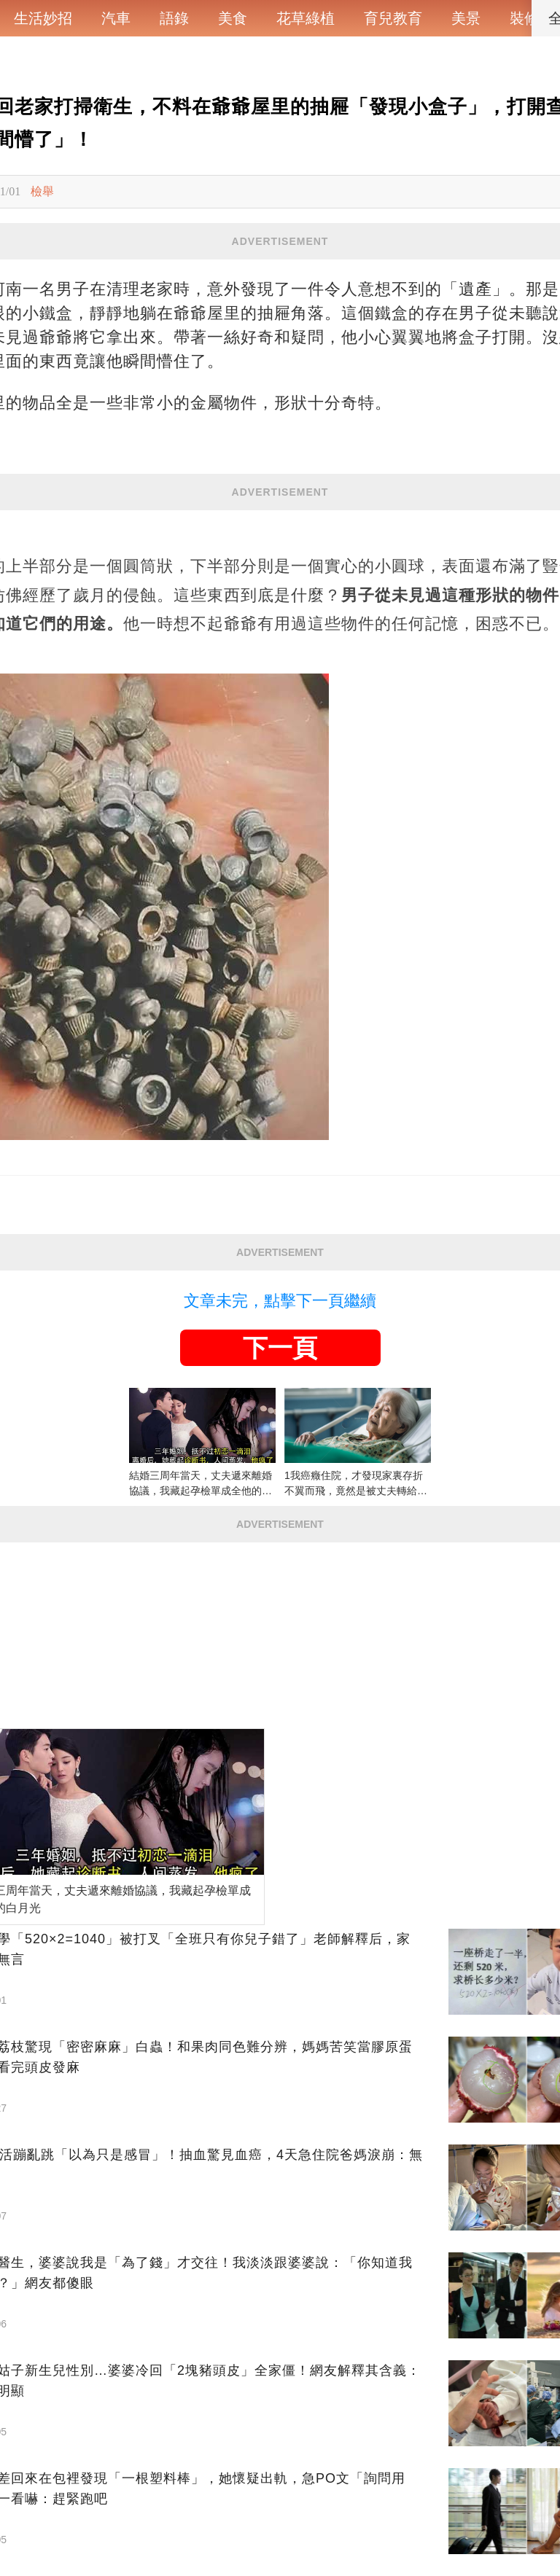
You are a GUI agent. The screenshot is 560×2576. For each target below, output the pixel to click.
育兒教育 (393, 18)
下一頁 (280, 1348)
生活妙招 (43, 18)
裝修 (524, 18)
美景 (466, 18)
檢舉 (42, 191)
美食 (232, 18)
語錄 (174, 18)
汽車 (116, 18)
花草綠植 (305, 18)
